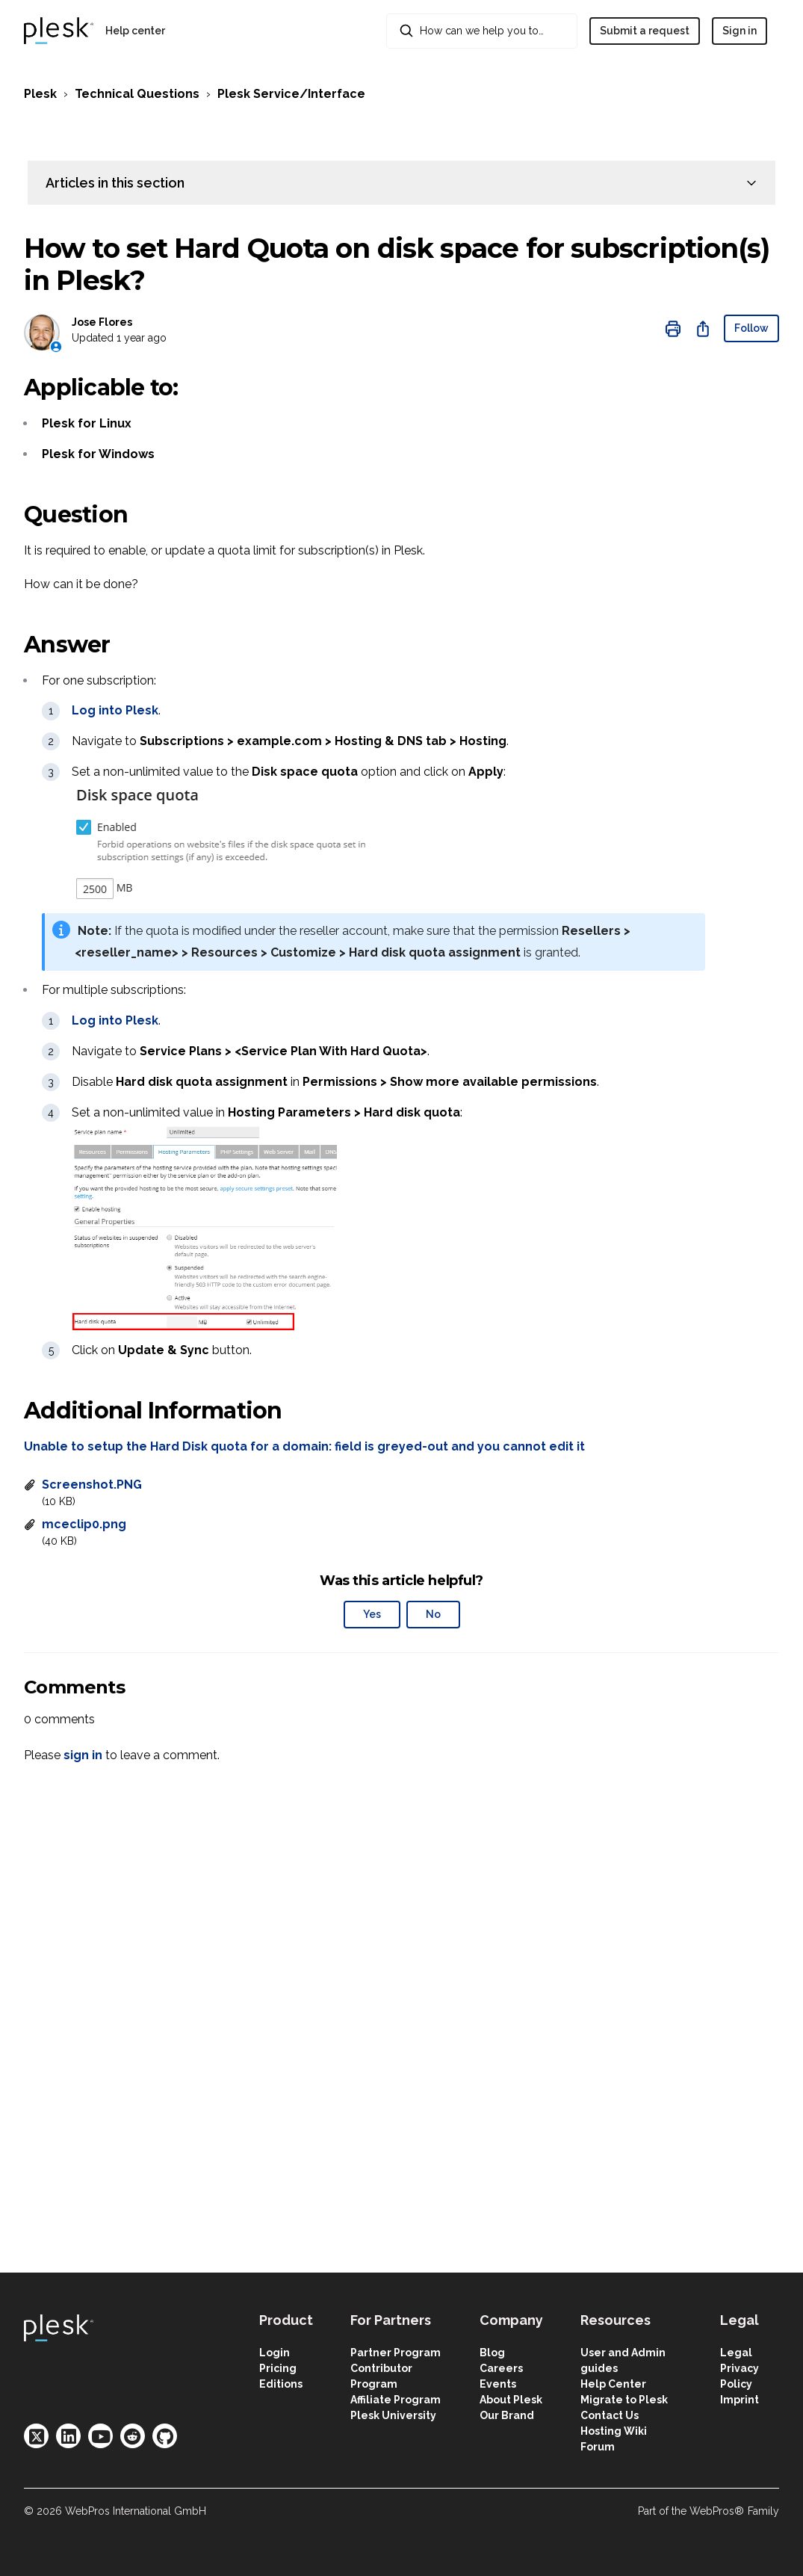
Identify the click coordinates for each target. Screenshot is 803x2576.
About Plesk (511, 2400)
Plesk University (393, 2415)
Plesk (40, 94)
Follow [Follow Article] (751, 328)
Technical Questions (137, 94)
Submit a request (644, 31)
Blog (492, 2353)
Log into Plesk (115, 710)
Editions (281, 2384)
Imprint (739, 2400)
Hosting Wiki (613, 2431)
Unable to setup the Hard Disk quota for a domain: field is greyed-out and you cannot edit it (304, 1446)
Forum (597, 2447)
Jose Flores (102, 322)
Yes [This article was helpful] (372, 1614)
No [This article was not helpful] (433, 1614)
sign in (82, 1755)
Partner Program (395, 2353)
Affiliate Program (395, 2400)
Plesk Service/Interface (291, 94)
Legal (736, 2353)
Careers (501, 2368)
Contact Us (609, 2415)
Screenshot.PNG (92, 1484)
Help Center (613, 2384)
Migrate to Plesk (624, 2400)
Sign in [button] (739, 31)
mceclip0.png (84, 1524)
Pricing (278, 2368)
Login (274, 2353)
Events (498, 2384)
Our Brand (507, 2415)
